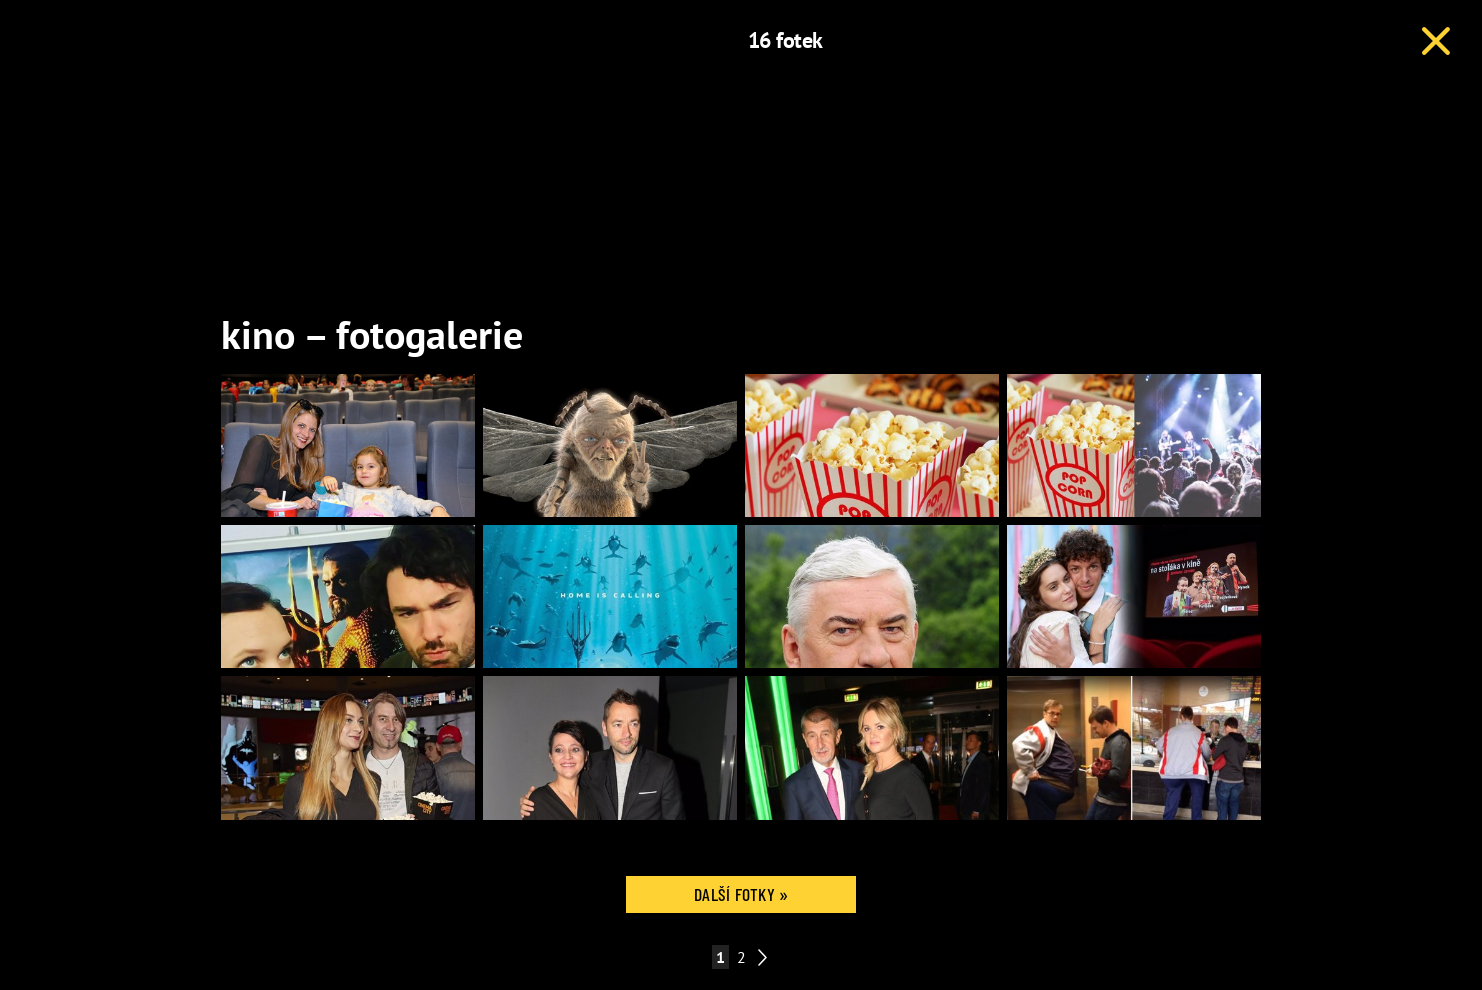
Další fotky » (741, 894)
